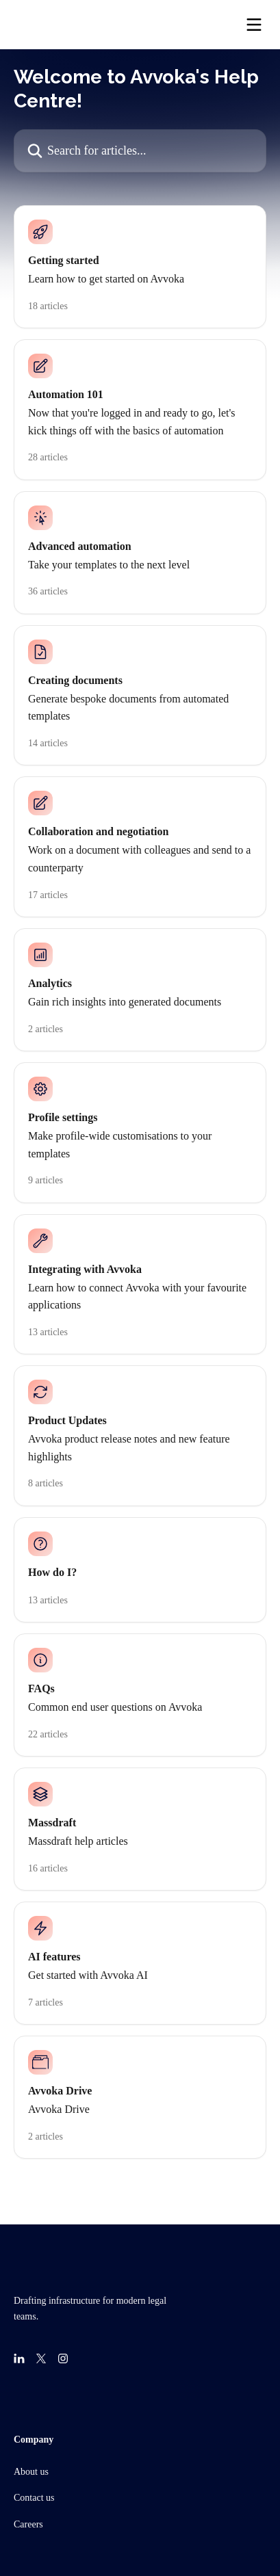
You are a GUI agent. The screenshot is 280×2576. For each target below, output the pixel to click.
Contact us (34, 2498)
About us (31, 2472)
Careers (28, 2524)
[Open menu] (254, 24)
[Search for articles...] (140, 150)
